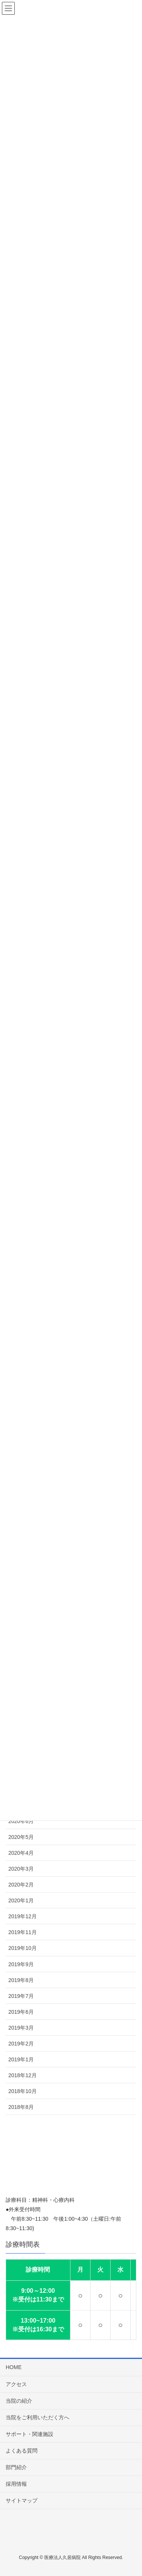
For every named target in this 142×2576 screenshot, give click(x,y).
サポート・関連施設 (29, 2434)
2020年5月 (21, 1837)
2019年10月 (22, 1948)
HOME (14, 2367)
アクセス (16, 2384)
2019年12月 (22, 1916)
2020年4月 (21, 1853)
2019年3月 (21, 2028)
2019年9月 (21, 1964)
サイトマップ (21, 2500)
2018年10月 (22, 2091)
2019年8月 (21, 1980)
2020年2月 (21, 1885)
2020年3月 (21, 1869)
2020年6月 (21, 1821)
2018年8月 (21, 2107)
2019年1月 (21, 2059)
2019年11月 (22, 1932)
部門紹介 (16, 2467)
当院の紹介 (19, 2401)
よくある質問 (21, 2451)
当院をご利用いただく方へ (37, 2417)
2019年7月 (21, 1996)
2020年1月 (21, 1900)
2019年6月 (21, 2012)
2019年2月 (21, 2044)
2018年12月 (22, 2075)
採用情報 (16, 2484)
